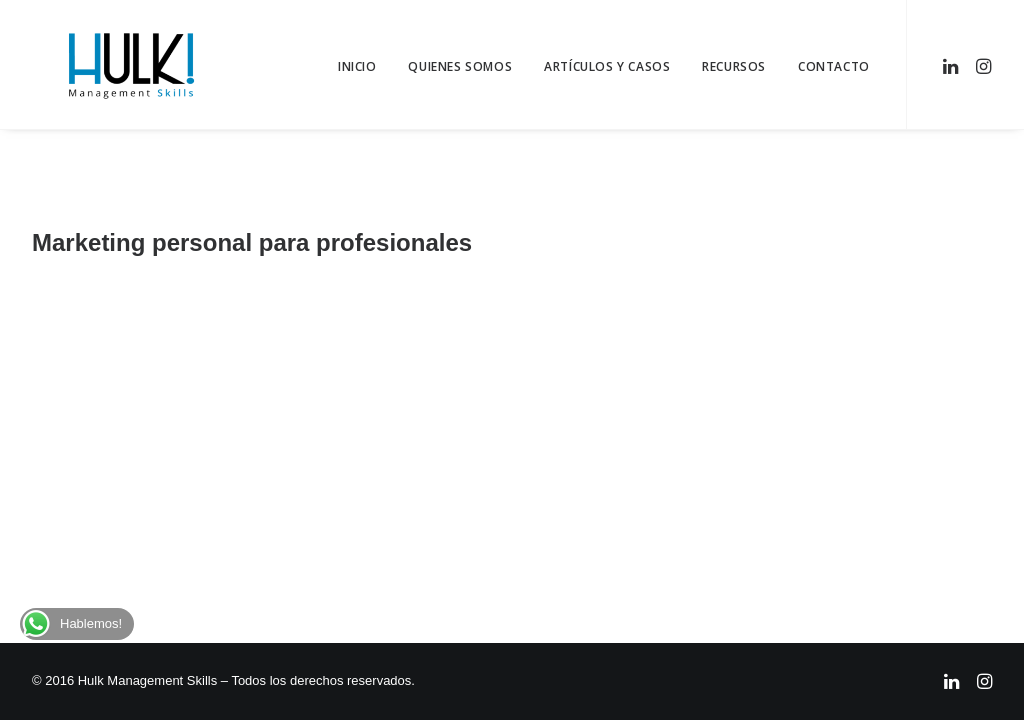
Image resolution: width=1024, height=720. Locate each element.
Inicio (357, 66)
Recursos (734, 66)
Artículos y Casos (607, 66)
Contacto (834, 66)
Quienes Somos (460, 66)
